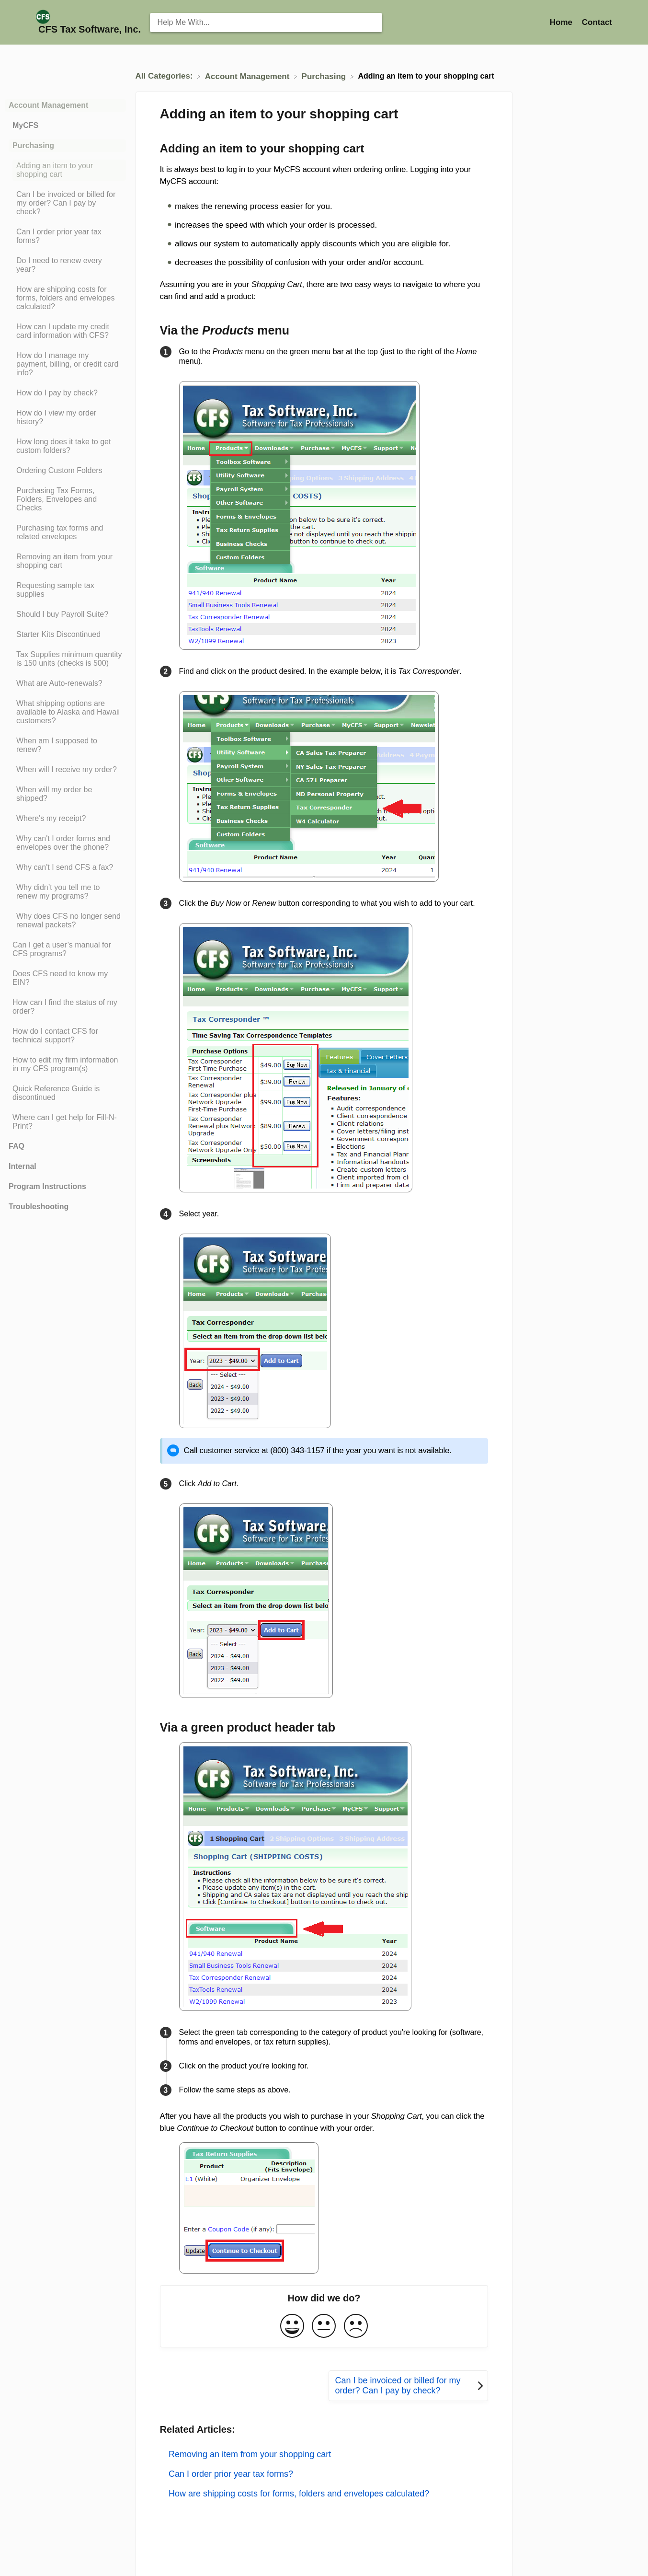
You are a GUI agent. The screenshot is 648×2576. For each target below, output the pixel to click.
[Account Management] (248, 76)
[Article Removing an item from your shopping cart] (65, 561)
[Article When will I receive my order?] (65, 769)
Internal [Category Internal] (22, 1166)
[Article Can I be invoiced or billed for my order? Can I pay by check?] (65, 203)
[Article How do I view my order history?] (65, 417)
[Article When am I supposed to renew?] (65, 745)
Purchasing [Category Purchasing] (33, 145)
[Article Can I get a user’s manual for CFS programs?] (65, 949)
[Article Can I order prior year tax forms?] (65, 236)
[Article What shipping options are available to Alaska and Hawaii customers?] (65, 712)
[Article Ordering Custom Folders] (65, 470)
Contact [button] (597, 22)
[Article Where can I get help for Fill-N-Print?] (65, 1121)
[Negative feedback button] (356, 2326)
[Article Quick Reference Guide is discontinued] (65, 1093)
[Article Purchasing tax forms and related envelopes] (65, 532)
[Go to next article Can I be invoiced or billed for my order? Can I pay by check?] (408, 2385)
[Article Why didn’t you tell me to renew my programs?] (65, 891)
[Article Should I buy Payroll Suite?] (65, 614)
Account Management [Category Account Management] (48, 105)
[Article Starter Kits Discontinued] (65, 634)
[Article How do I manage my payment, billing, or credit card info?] (65, 364)
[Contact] (597, 22)
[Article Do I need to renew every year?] (65, 265)
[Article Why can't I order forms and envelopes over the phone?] (65, 843)
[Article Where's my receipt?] (65, 818)
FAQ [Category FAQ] (16, 1146)
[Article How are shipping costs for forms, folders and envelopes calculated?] (65, 298)
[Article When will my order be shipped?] (65, 794)
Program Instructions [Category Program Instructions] (47, 1186)
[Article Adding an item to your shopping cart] (65, 170)
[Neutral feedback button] (324, 2326)
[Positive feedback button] (292, 2326)
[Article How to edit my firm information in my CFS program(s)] (65, 1064)
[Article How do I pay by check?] (65, 393)
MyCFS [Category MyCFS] (25, 125)
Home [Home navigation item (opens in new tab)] (562, 22)
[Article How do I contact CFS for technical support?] (65, 1035)
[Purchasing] (325, 76)
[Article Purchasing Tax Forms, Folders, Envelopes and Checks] (65, 499)
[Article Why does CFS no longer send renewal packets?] (65, 920)
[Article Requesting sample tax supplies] (65, 590)
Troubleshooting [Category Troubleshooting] (38, 1206)
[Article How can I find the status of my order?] (65, 1006)
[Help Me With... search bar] (266, 22)
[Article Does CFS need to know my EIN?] (65, 978)
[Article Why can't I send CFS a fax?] (65, 867)
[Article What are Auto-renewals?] (65, 683)
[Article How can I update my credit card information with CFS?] (65, 331)
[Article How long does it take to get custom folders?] (65, 446)
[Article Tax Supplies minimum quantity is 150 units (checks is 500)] (65, 659)
